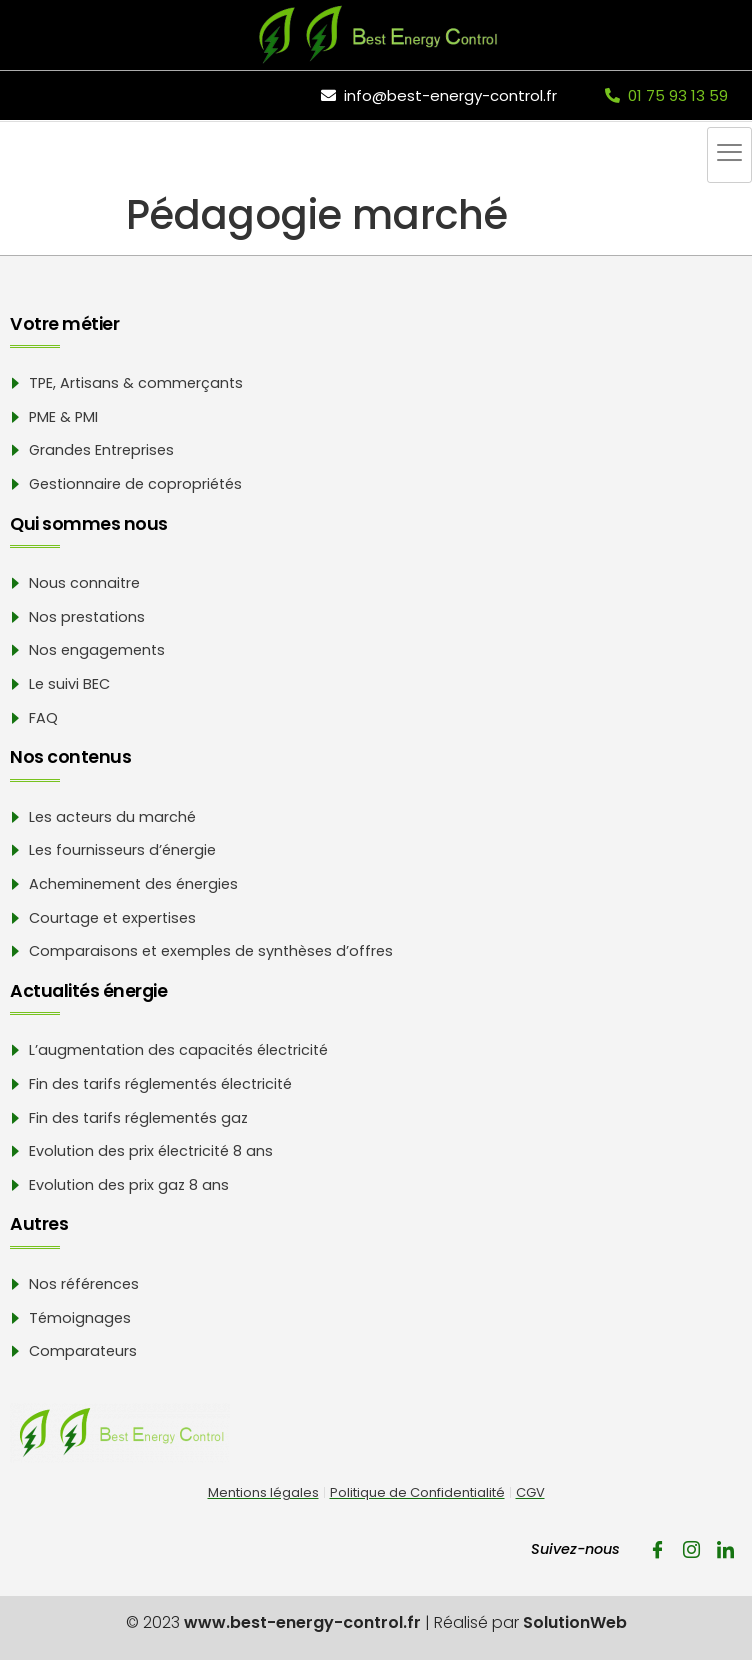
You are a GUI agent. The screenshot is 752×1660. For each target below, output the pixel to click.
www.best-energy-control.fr (302, 1622)
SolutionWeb (575, 1622)
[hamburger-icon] (729, 155)
